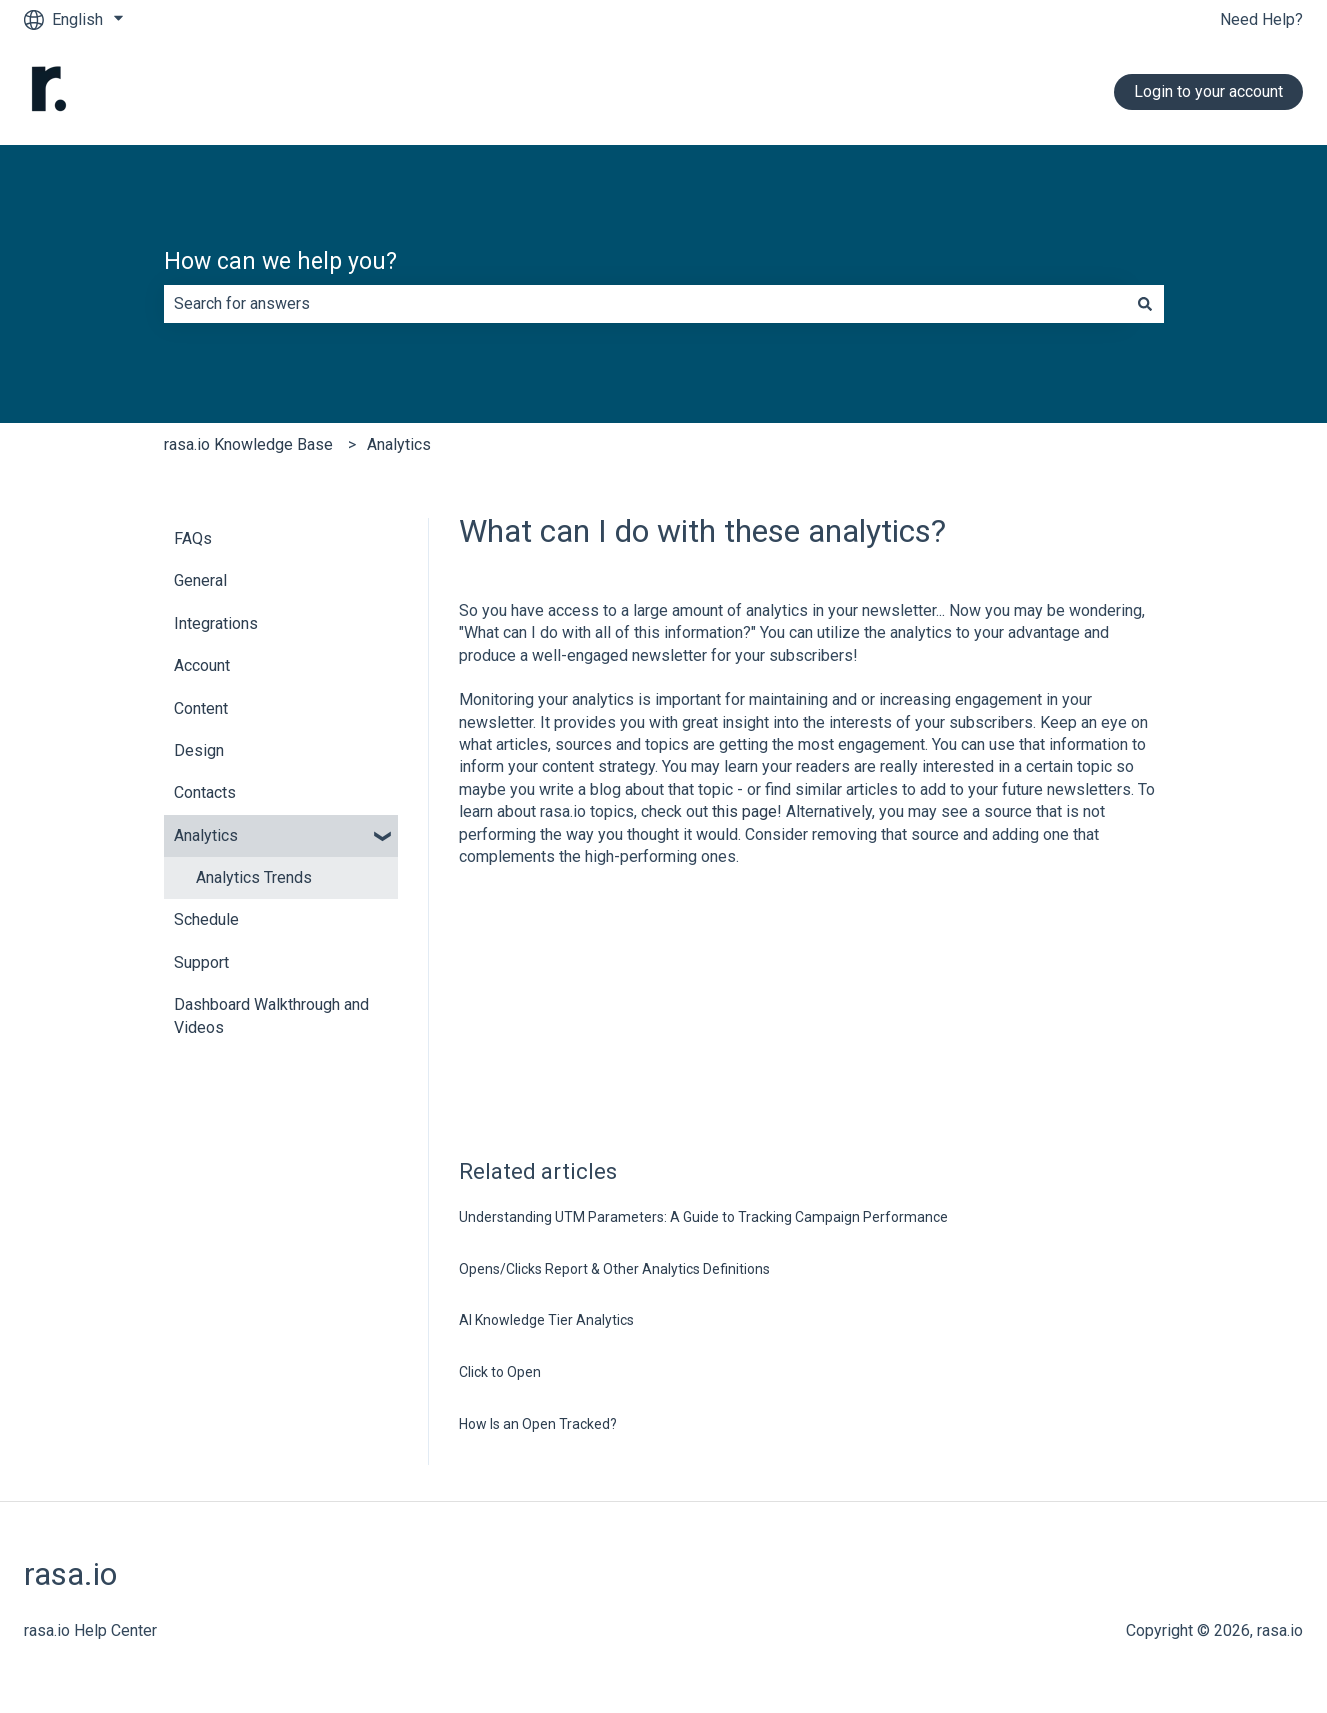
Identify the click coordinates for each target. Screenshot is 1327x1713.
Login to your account (1208, 91)
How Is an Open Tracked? (538, 1424)
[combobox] (645, 304)
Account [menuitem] (202, 665)
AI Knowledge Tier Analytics (546, 1320)
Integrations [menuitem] (216, 623)
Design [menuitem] (199, 750)
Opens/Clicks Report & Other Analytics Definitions (614, 1269)
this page (744, 811)
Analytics (399, 444)
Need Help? (1261, 19)
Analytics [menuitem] (206, 835)
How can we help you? (280, 261)
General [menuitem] (200, 580)
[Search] (1145, 304)
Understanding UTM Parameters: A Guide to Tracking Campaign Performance (703, 1217)
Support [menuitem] (201, 962)
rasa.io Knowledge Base (248, 444)
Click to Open (500, 1372)
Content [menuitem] (201, 708)
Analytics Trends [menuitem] (254, 877)
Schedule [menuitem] (206, 919)
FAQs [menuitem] (193, 538)
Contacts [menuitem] (205, 792)
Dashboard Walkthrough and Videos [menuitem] (271, 1015)
